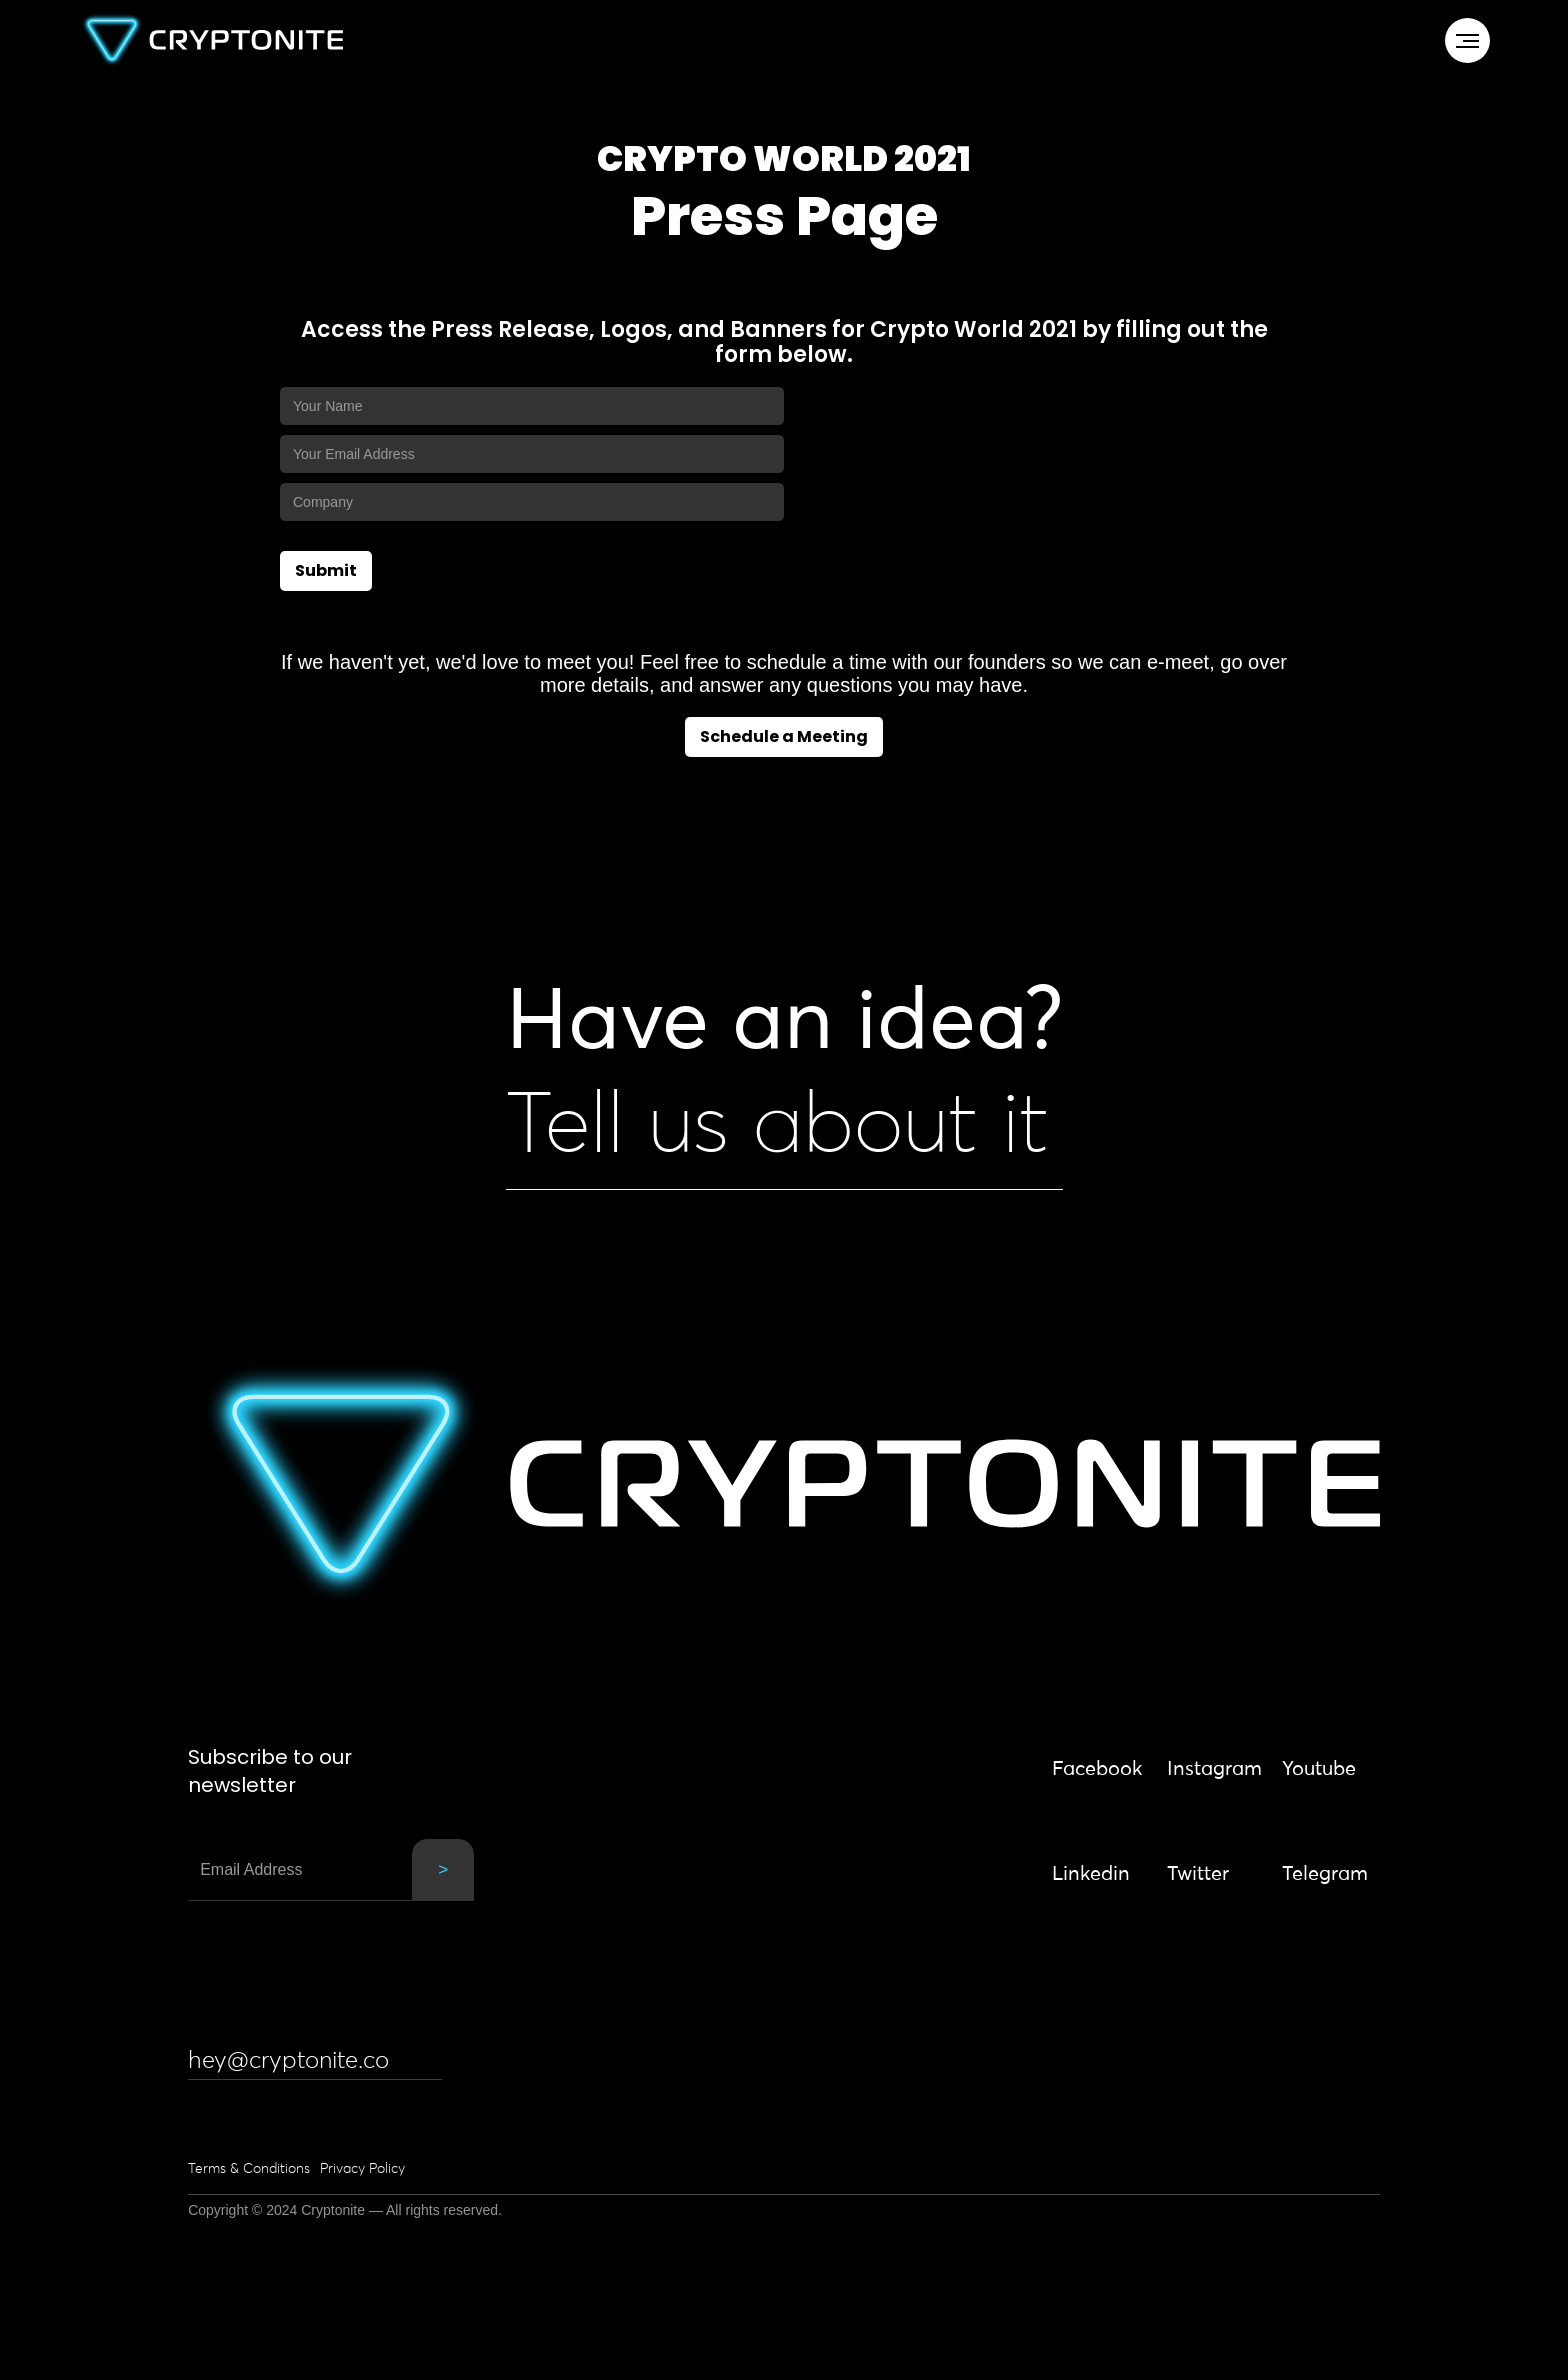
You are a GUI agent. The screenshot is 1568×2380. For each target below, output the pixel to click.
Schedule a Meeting (784, 736)
